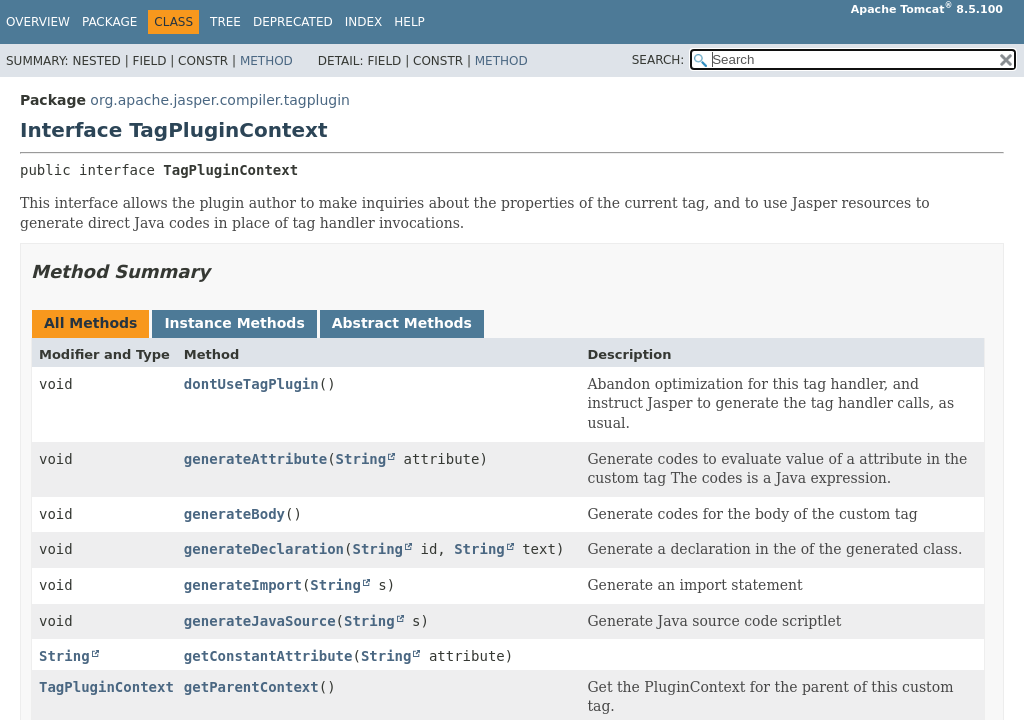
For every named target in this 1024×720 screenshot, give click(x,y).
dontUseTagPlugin (251, 384)
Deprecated (293, 22)
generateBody (234, 514)
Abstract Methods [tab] (402, 323)
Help (409, 22)
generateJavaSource (260, 621)
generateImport (243, 585)
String (361, 459)
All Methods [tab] (90, 323)
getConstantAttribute (268, 656)
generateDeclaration (264, 549)
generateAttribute (255, 459)
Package (109, 22)
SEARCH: (658, 60)
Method (266, 61)
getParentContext (251, 687)
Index (364, 22)
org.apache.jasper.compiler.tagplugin (220, 100)
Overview (38, 22)
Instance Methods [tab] (234, 323)
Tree (225, 22)
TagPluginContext (106, 687)
